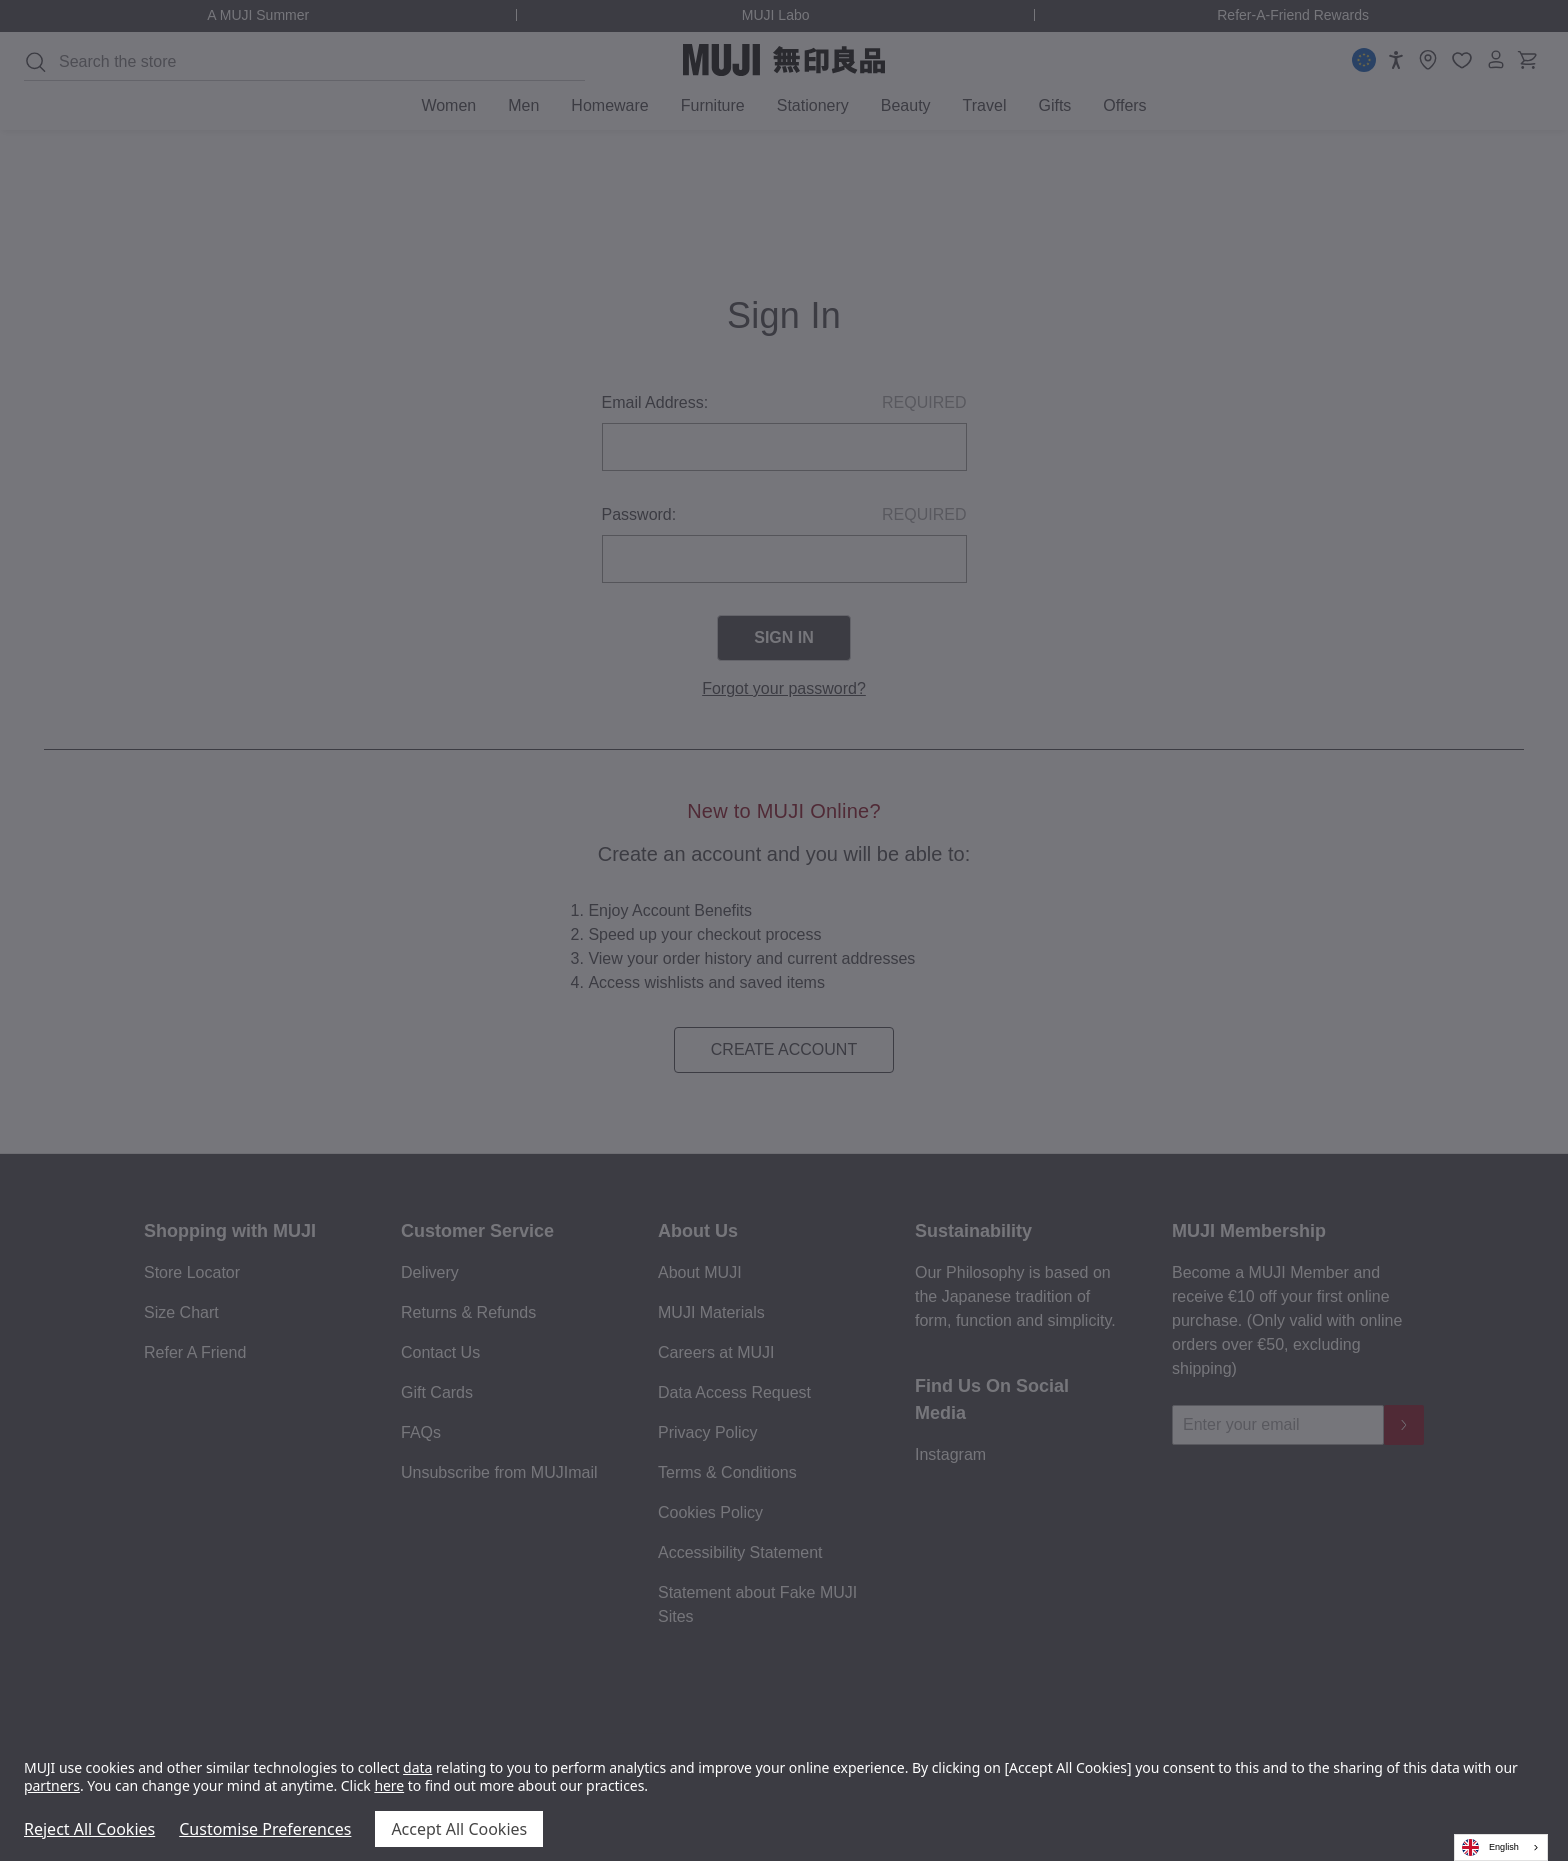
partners (52, 1785)
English (1490, 1847)
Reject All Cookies (89, 1829)
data (417, 1767)
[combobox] (1501, 1847)
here (389, 1785)
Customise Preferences (265, 1829)
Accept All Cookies (459, 1829)
